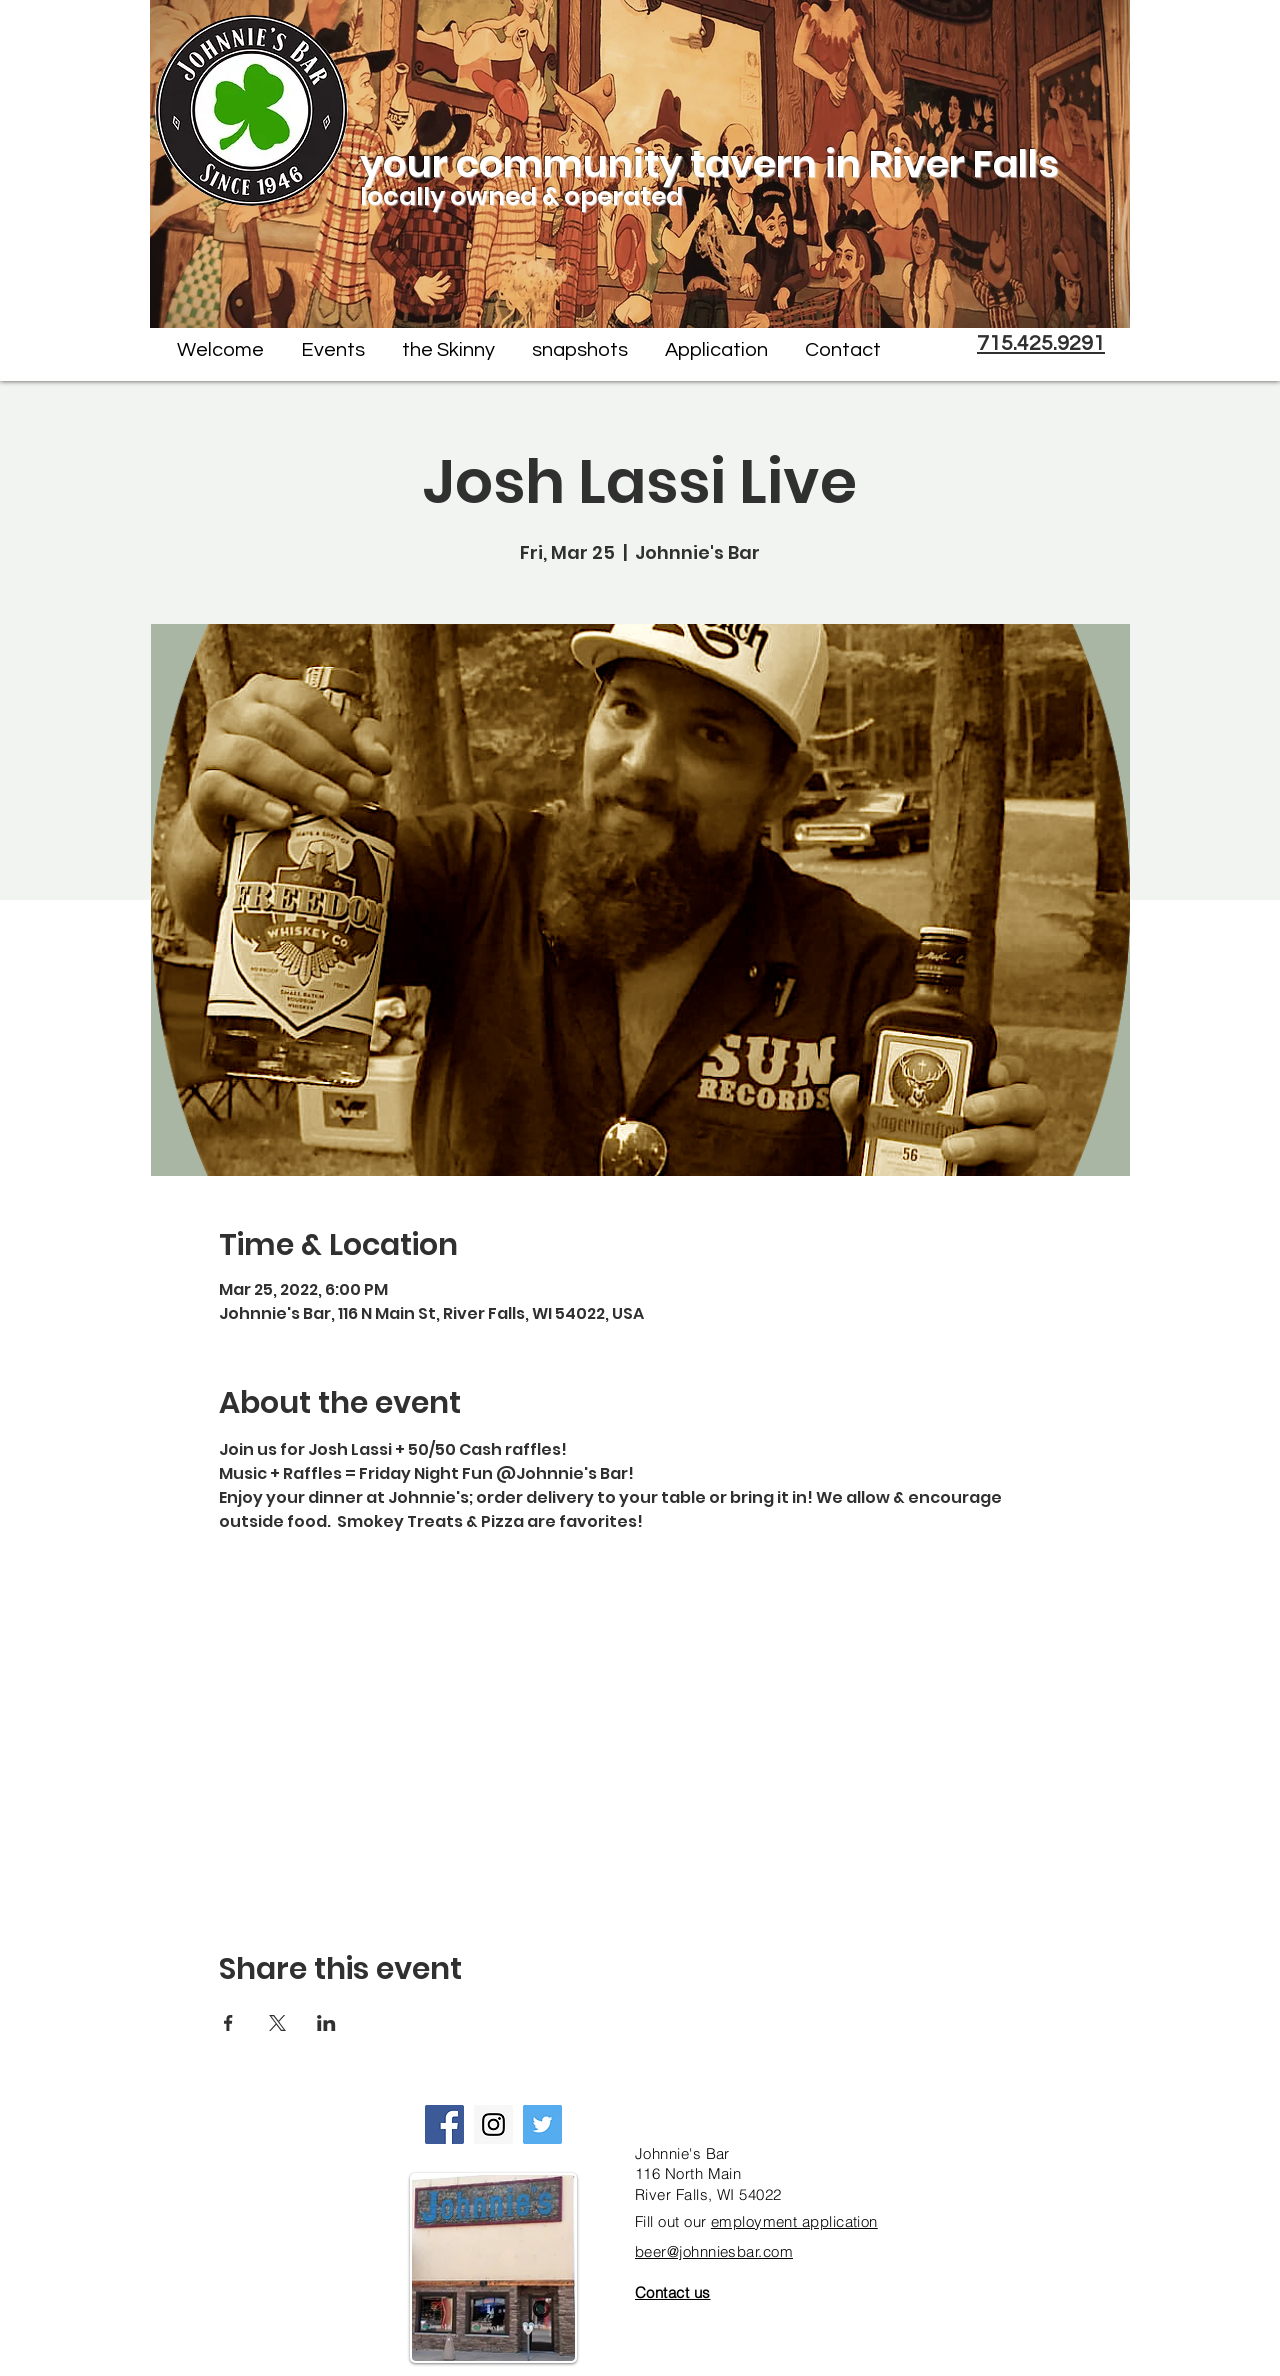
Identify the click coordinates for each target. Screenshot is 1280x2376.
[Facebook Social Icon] (444, 2124)
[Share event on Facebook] (228, 2023)
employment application (794, 2221)
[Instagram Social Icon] (493, 2124)
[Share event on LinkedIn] (326, 2023)
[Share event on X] (277, 2023)
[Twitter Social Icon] (542, 2124)
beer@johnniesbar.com (714, 2251)
